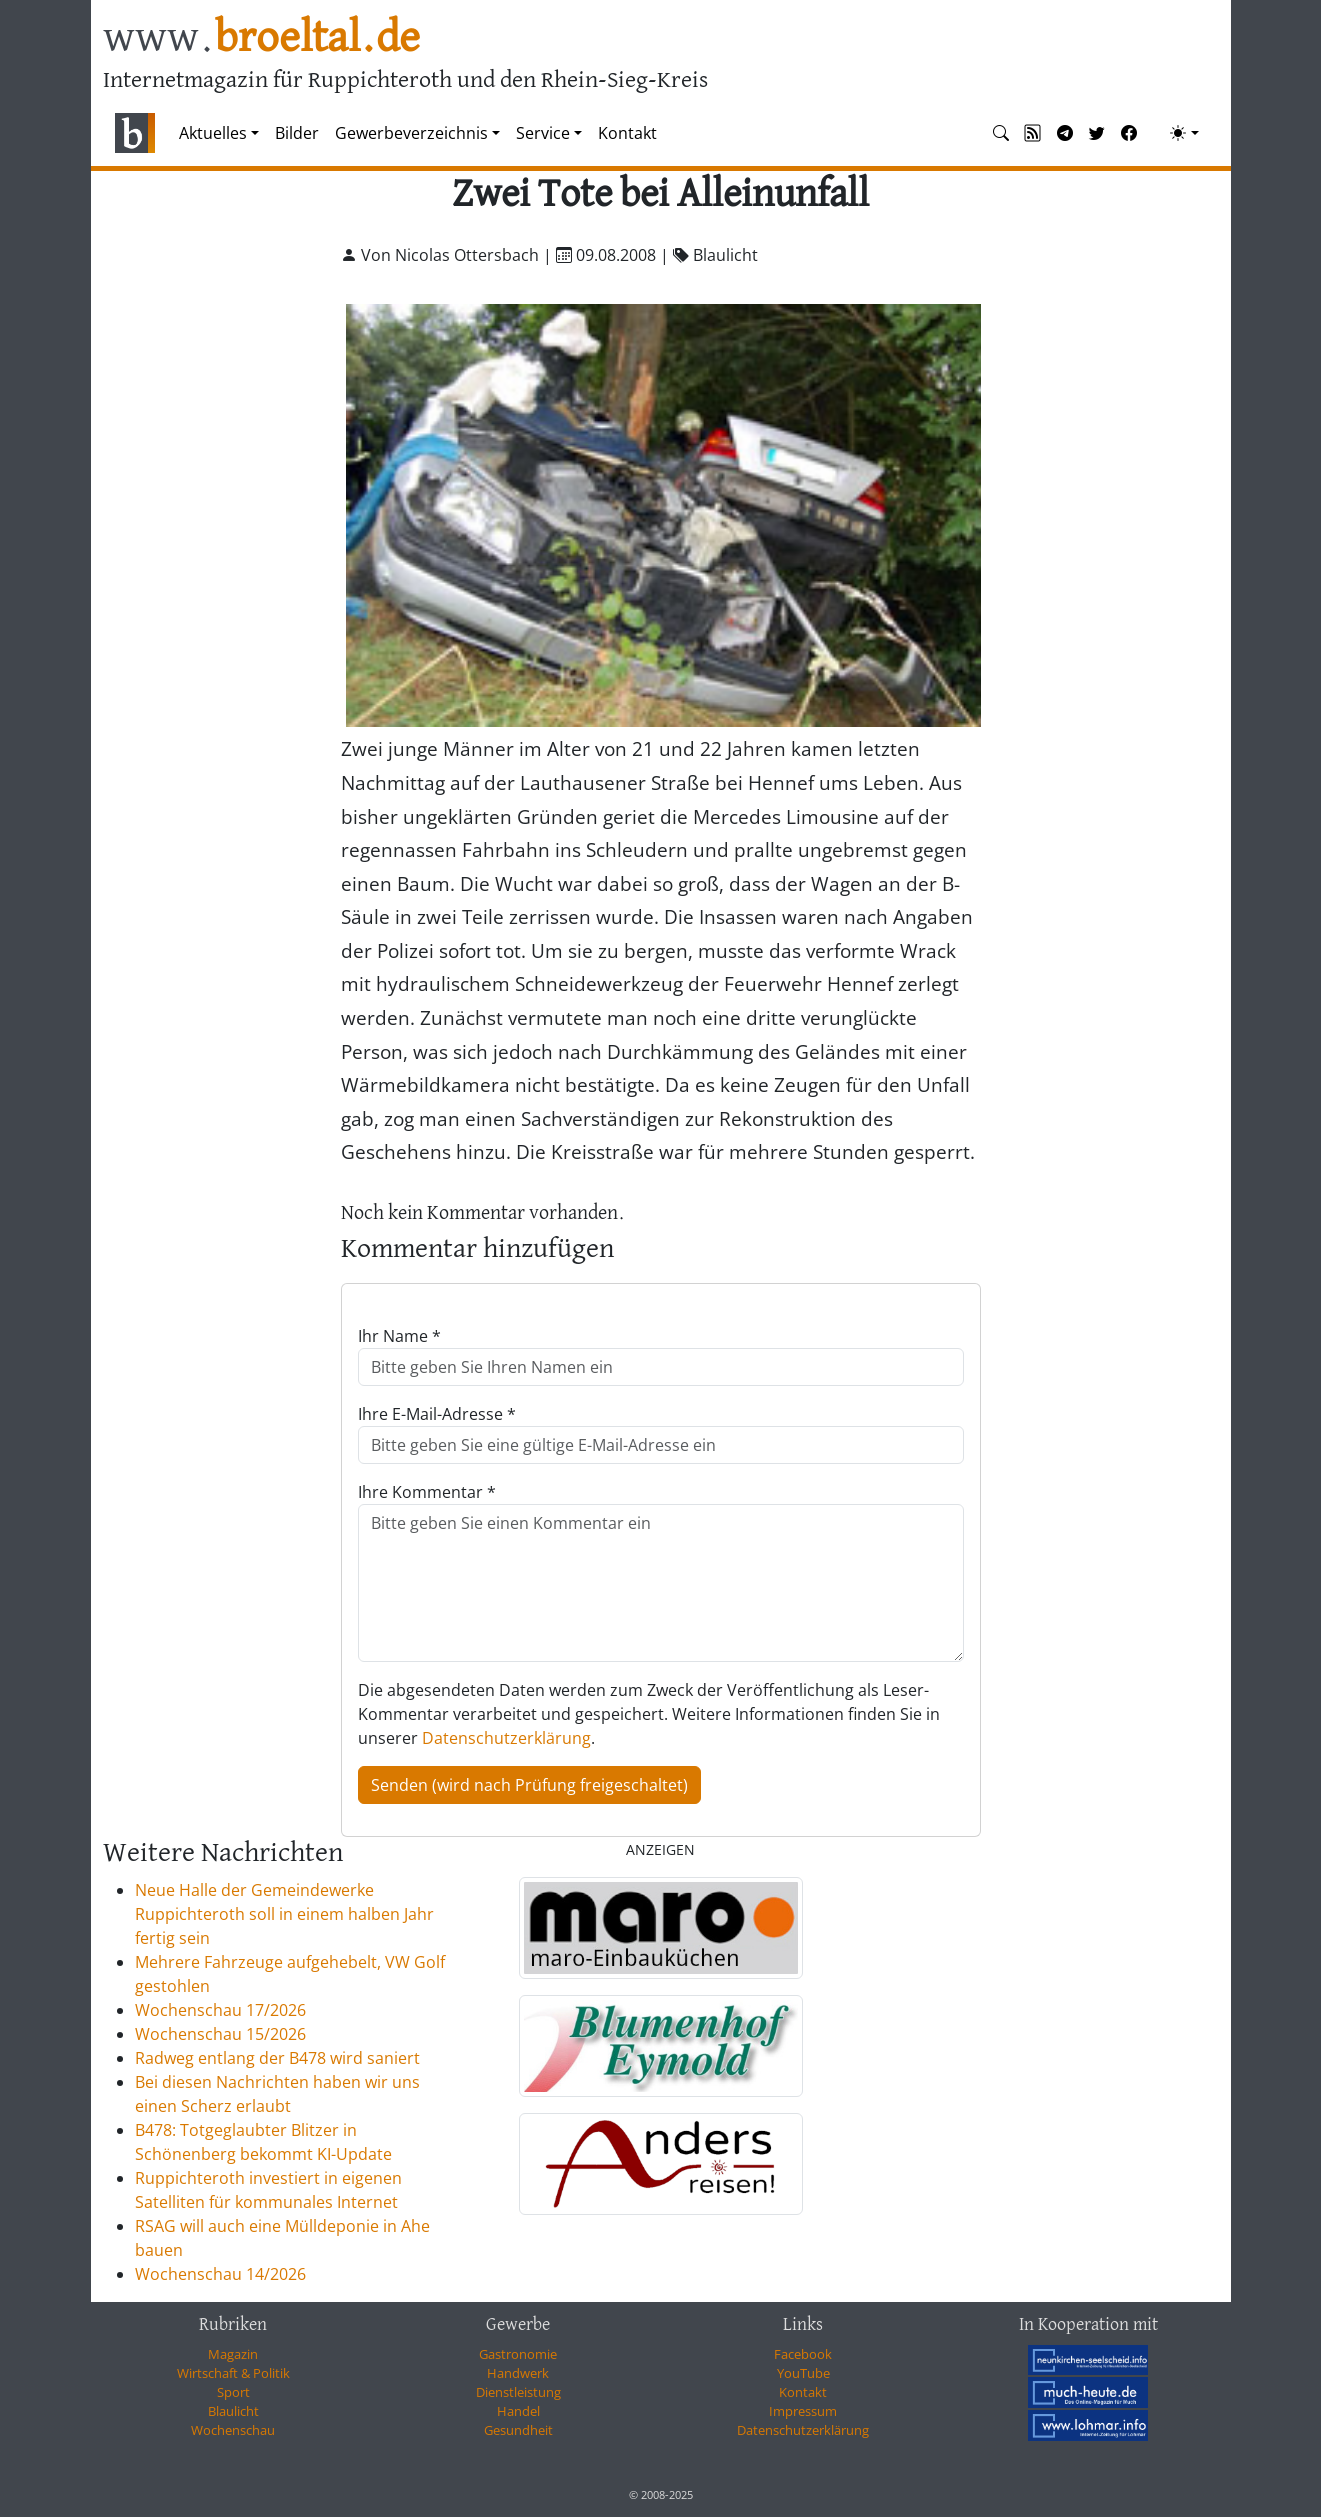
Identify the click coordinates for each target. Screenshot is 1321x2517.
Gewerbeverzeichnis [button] (411, 133)
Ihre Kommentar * (427, 1492)
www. (261, 38)
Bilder (297, 133)
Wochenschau (233, 2430)
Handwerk (518, 2373)
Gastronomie (518, 2354)
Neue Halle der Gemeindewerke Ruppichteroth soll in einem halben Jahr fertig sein (284, 1914)
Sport (233, 2392)
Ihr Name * (399, 1336)
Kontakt (627, 133)
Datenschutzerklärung (506, 1738)
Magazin (233, 2354)
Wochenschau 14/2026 (220, 2274)
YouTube (803, 2373)
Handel (518, 2411)
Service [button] (543, 133)
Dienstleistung (518, 2392)
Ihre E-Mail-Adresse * (437, 1414)
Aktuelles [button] (213, 133)
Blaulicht (233, 2411)
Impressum (803, 2411)
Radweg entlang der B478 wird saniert (277, 2058)
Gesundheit (518, 2430)
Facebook (803, 2354)
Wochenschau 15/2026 (220, 2034)
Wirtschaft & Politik (233, 2373)
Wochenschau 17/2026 (220, 2010)
